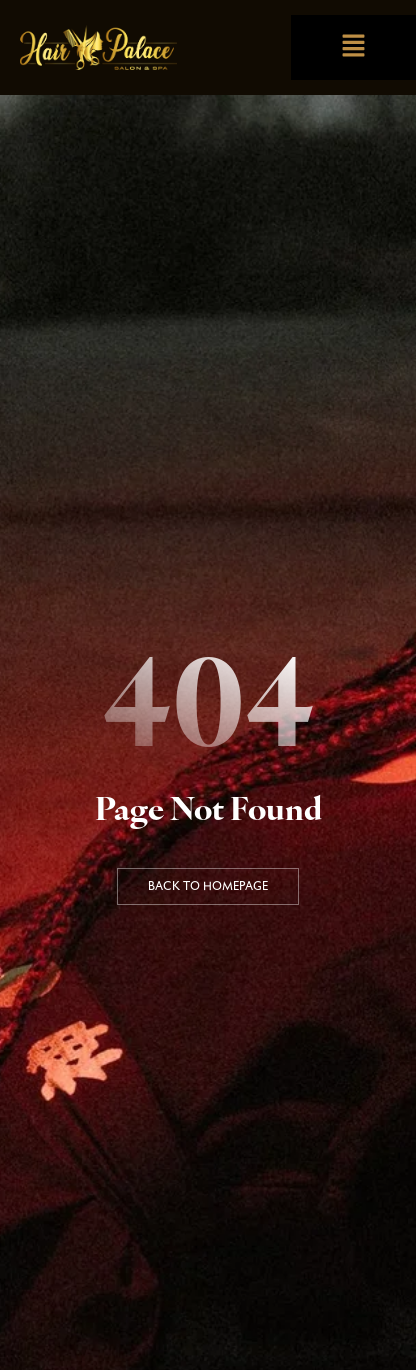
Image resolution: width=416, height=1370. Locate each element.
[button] (353, 47)
